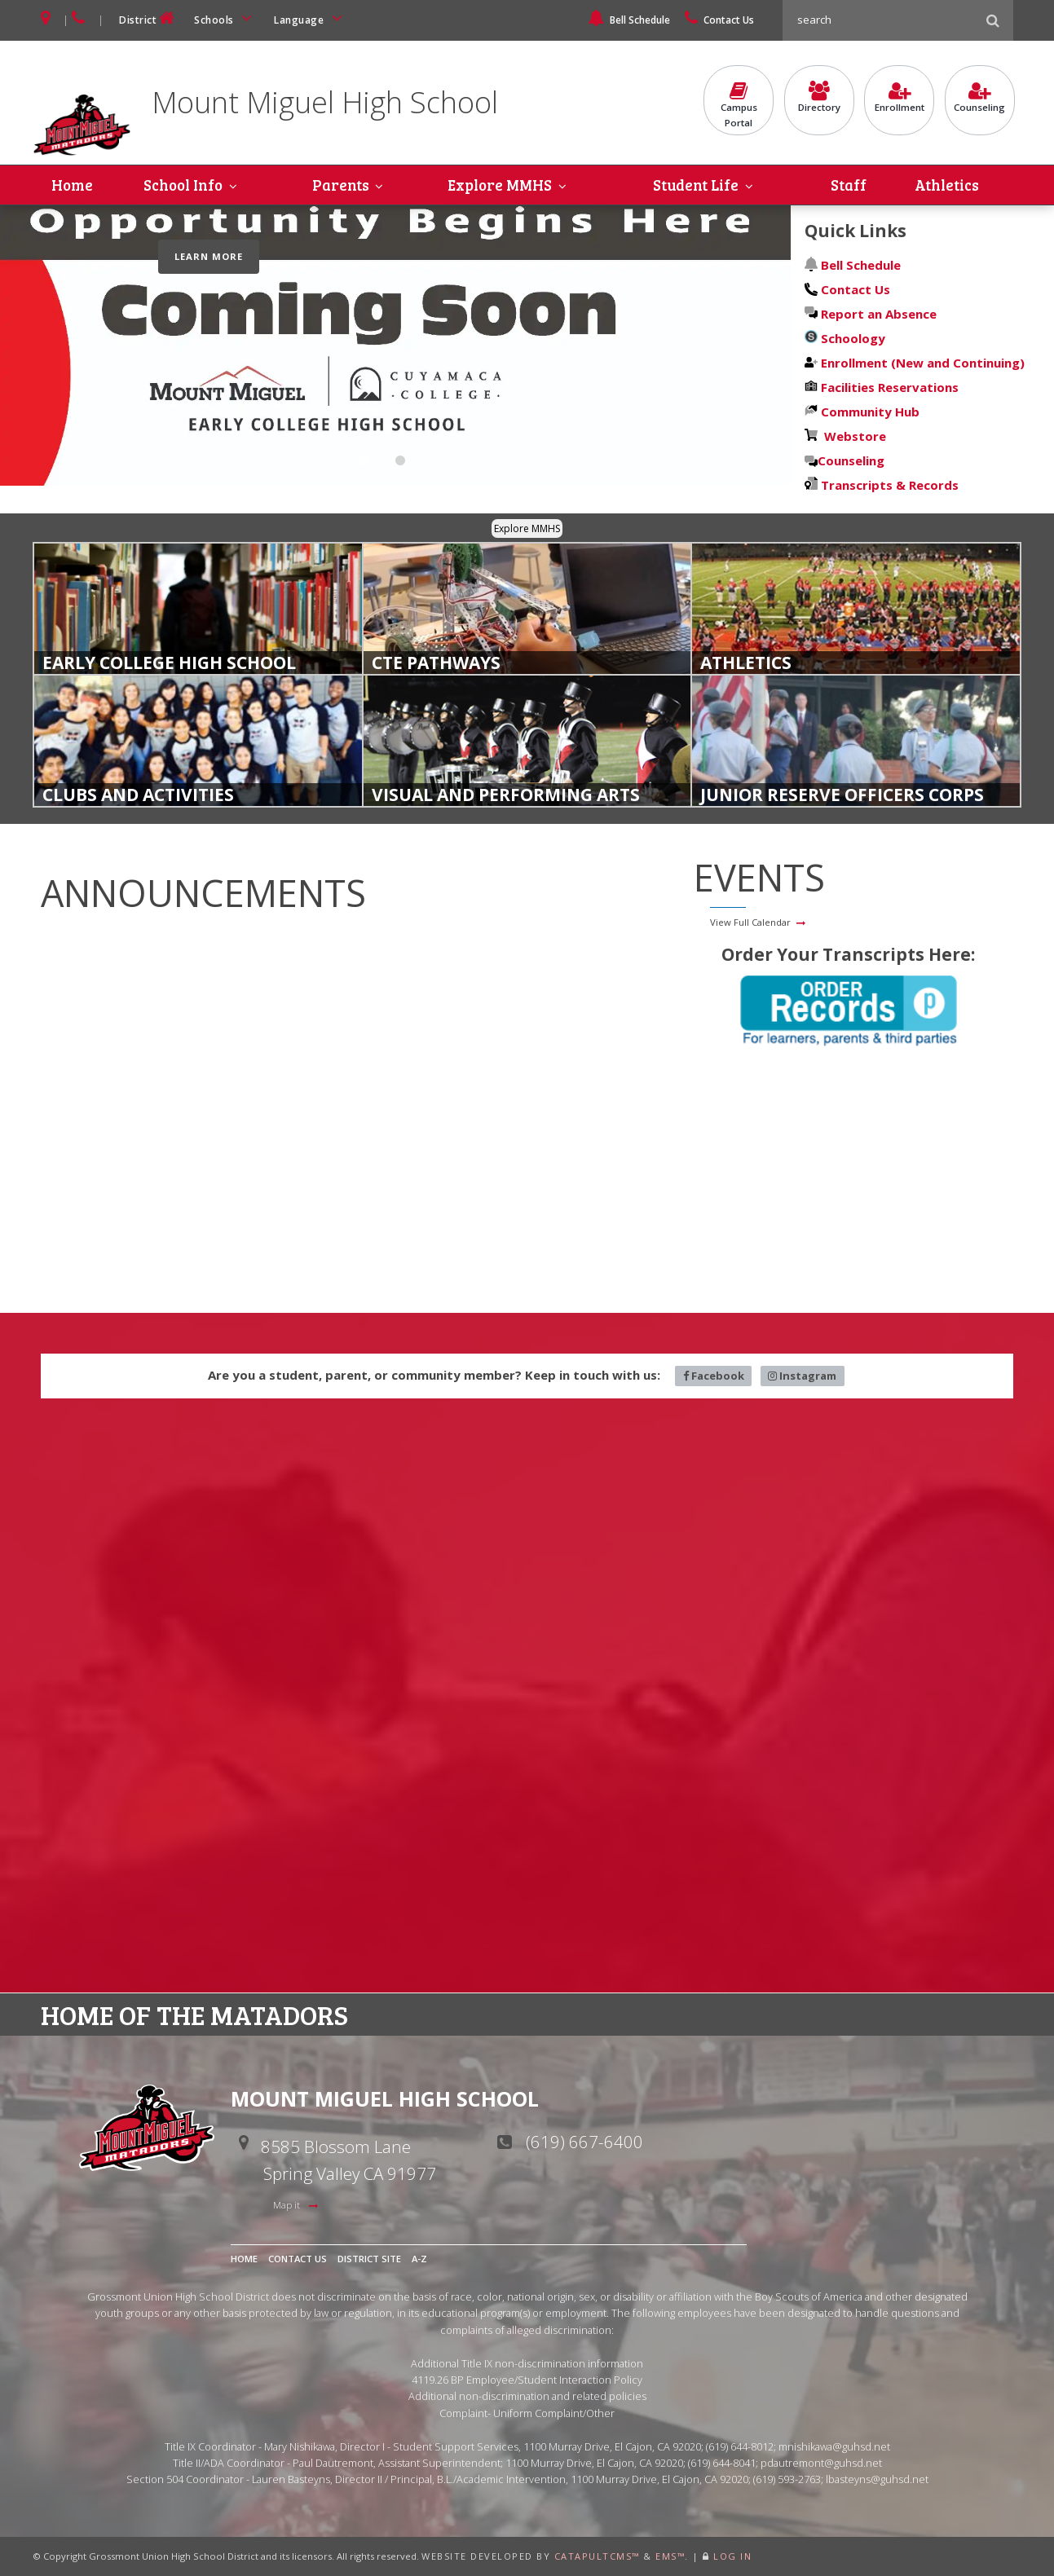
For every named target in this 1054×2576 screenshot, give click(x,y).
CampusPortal (738, 106)
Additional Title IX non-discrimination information (527, 2363)
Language (310, 18)
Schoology (851, 338)
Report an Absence (879, 314)
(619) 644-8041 (722, 2462)
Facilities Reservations (890, 387)
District (148, 18)
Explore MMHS (499, 184)
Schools (226, 18)
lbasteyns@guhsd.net (877, 2480)
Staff (850, 184)
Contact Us (719, 20)
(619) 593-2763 (787, 2480)
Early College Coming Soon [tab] (400, 463)
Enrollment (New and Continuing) (921, 362)
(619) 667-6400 (584, 2141)
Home (72, 184)
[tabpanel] (395, 346)
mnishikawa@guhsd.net (834, 2446)
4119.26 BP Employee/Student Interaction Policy (527, 2379)
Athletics (948, 184)
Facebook (713, 1375)
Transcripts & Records (888, 485)
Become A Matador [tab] (363, 463)
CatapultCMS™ (597, 2556)
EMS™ (670, 2556)
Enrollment (899, 98)
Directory (819, 98)
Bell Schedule (629, 20)
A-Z (419, 2258)
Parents (339, 184)
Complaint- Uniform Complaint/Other (527, 2413)
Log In (732, 2556)
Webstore (852, 436)
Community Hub (868, 411)
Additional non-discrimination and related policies (527, 2396)
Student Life (696, 184)
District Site (369, 2258)
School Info (182, 184)
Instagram (802, 1375)
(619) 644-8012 (740, 2446)
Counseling (980, 98)
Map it (287, 2205)
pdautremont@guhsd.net (821, 2462)
